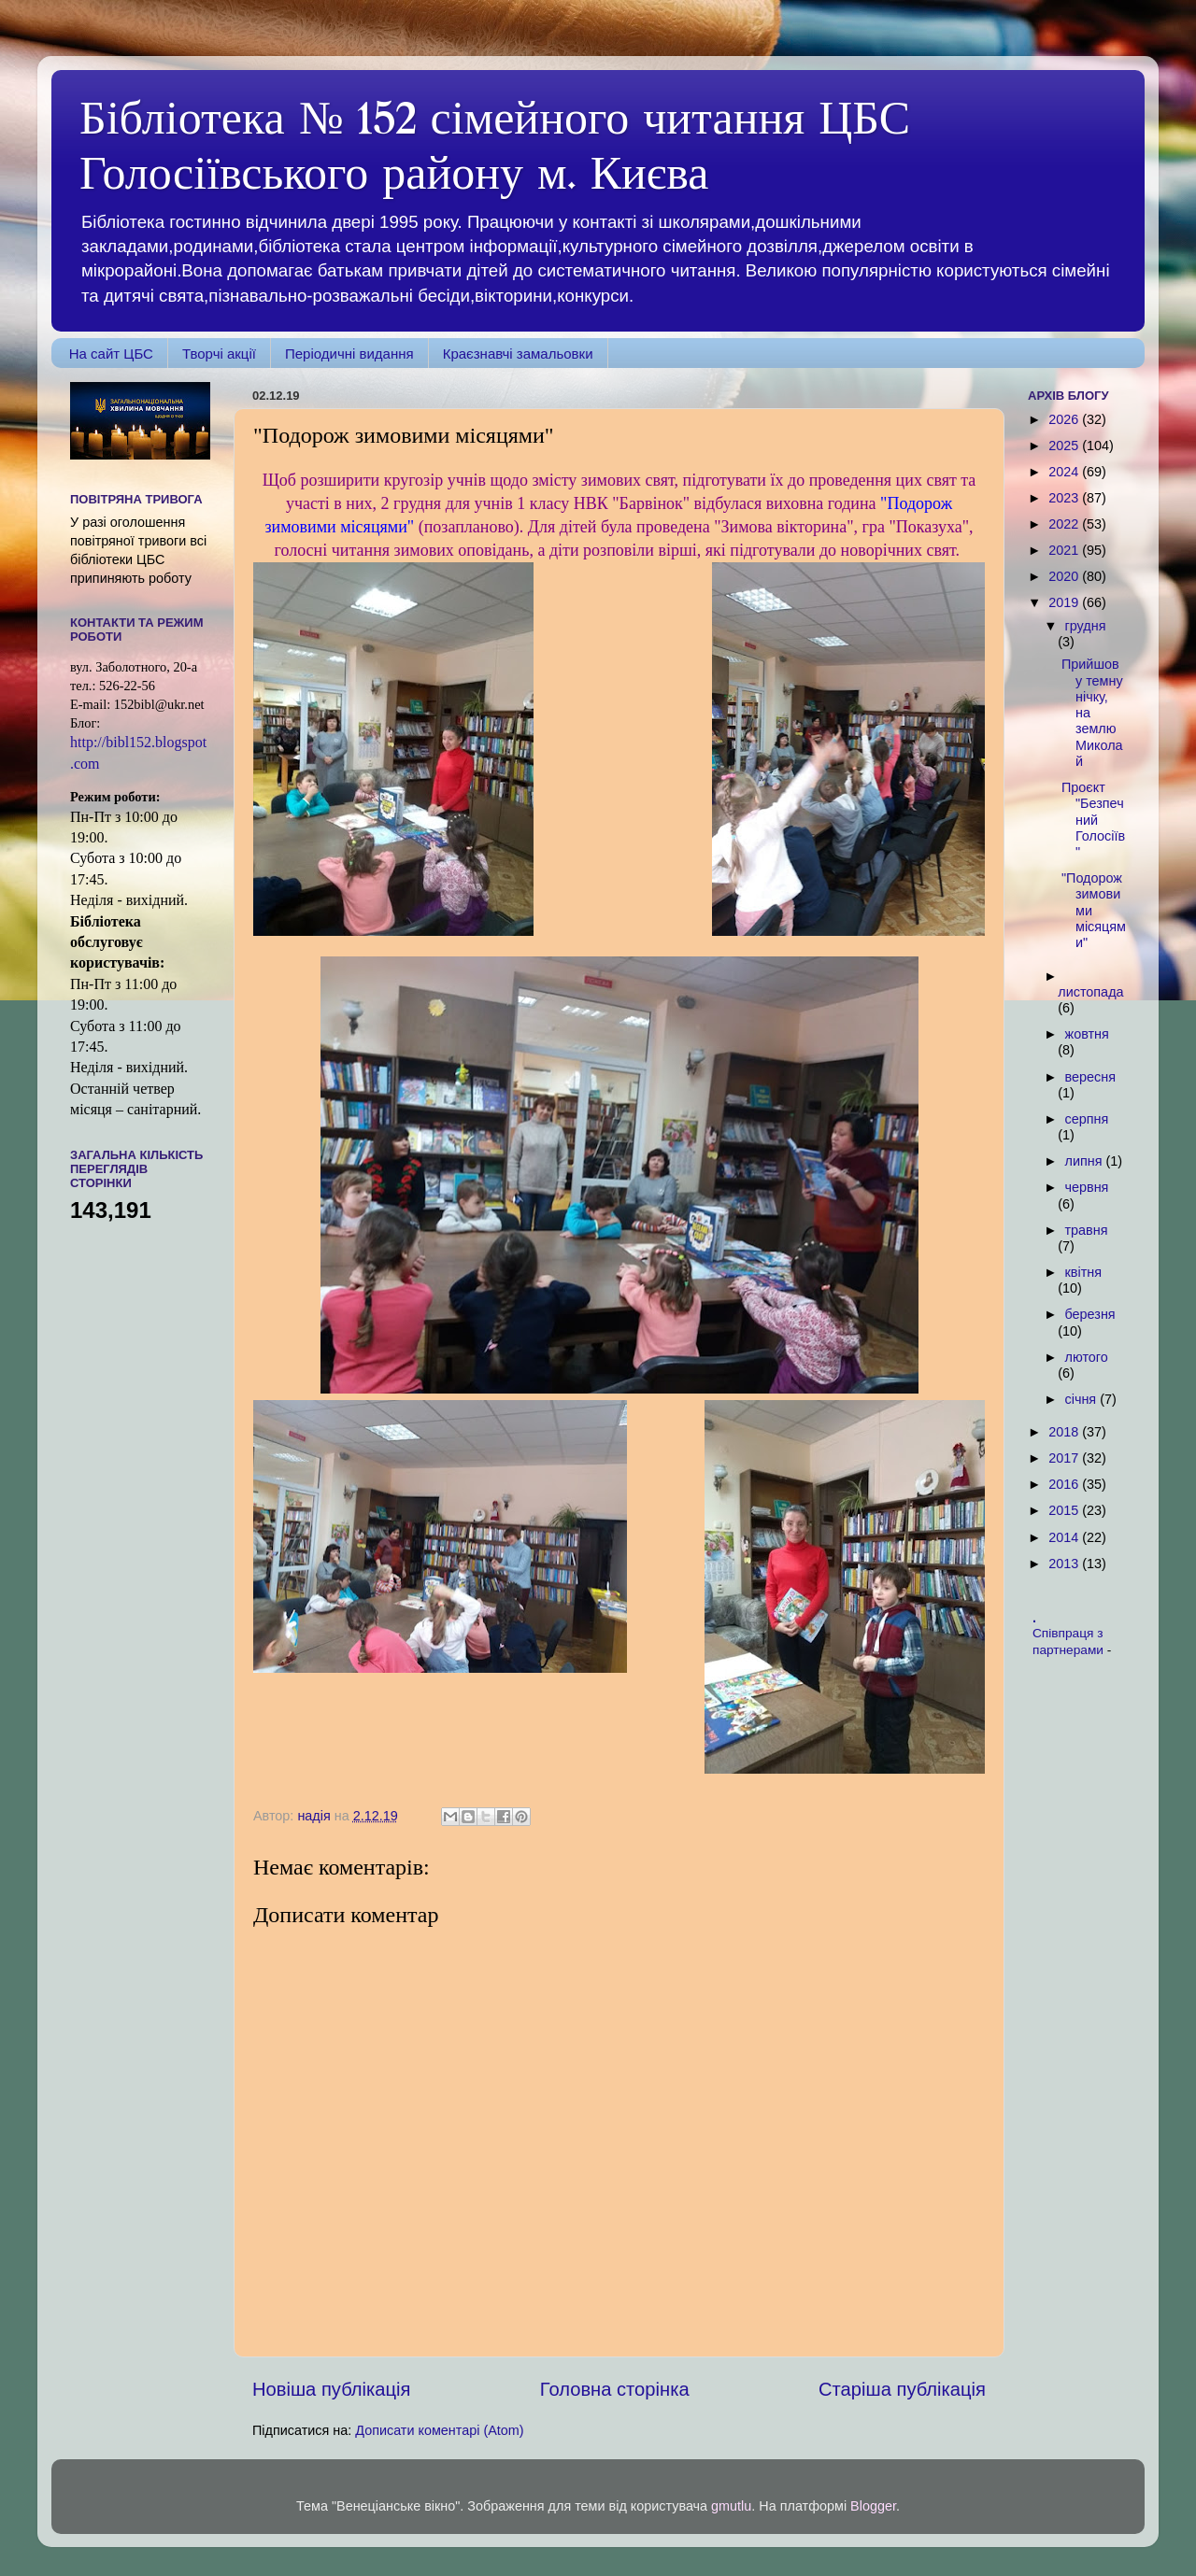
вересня (1090, 1076)
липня (1085, 1161)
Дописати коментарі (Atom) (439, 2430)
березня (1090, 1314)
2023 (1065, 497)
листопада (1090, 991)
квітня (1083, 1272)
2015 (1065, 1510)
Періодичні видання (349, 353)
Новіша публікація (331, 2389)
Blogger (873, 2505)
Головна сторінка (615, 2389)
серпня (1087, 1118)
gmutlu (731, 2505)
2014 (1065, 1537)
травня (1086, 1230)
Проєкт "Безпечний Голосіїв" (1093, 819)
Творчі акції (219, 353)
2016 (1065, 1484)
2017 (1065, 1458)
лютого (1086, 1357)
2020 (1065, 576)
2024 (1065, 471)
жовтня (1087, 1033)
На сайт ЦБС (111, 353)
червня (1087, 1187)
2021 (1065, 550)
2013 (1065, 1563)
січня (1083, 1399)
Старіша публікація (902, 2389)
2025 (1065, 445)
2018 (1065, 1431)
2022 (1065, 524)
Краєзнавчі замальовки (518, 353)
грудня (1085, 625)
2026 (1065, 419)
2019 (1065, 602)
